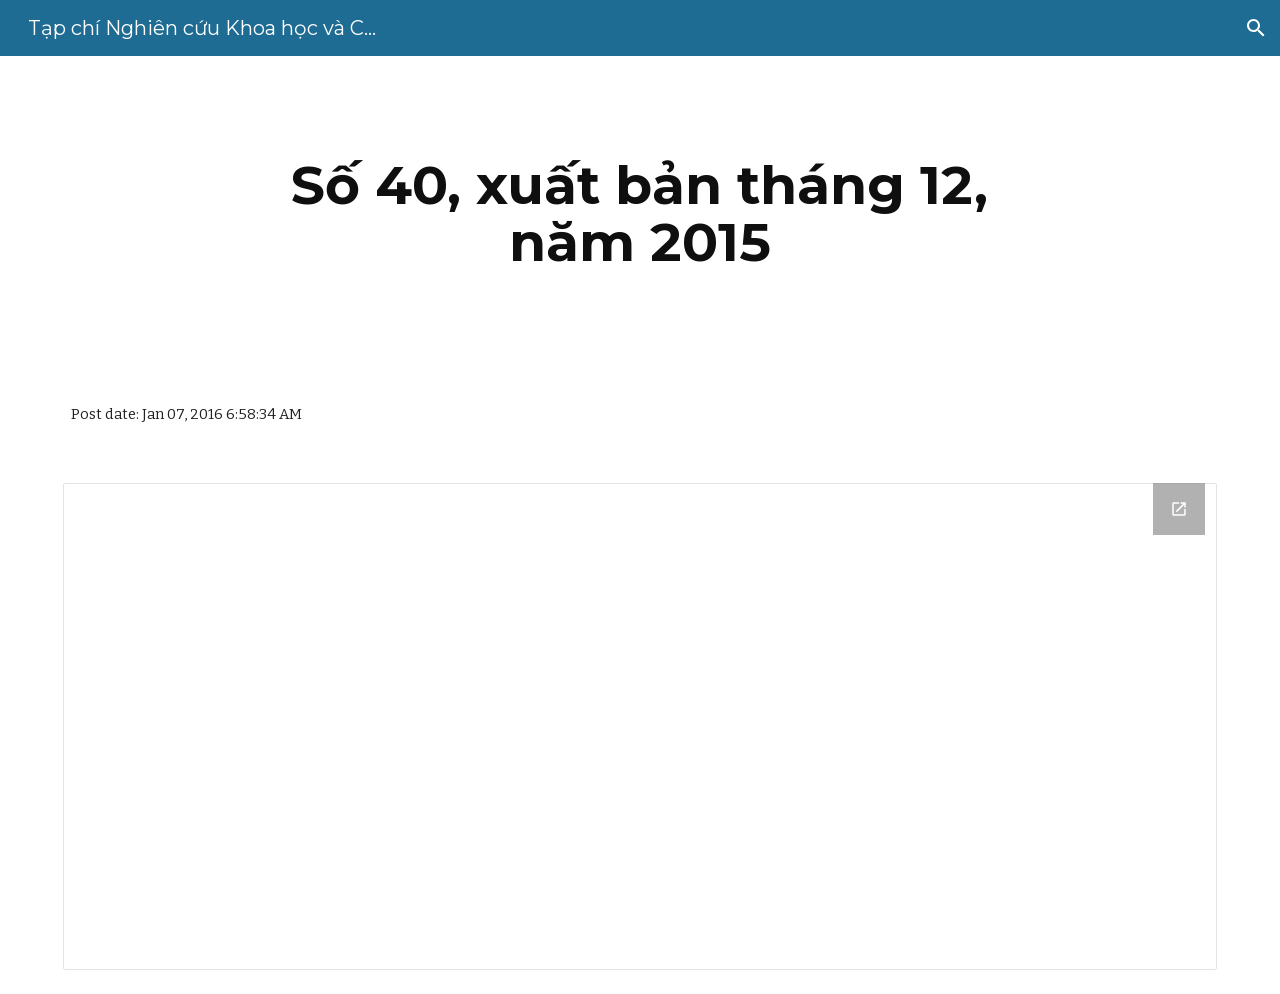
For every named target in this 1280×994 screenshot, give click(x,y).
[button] (1256, 28)
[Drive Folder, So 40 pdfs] (640, 726)
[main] (640, 213)
